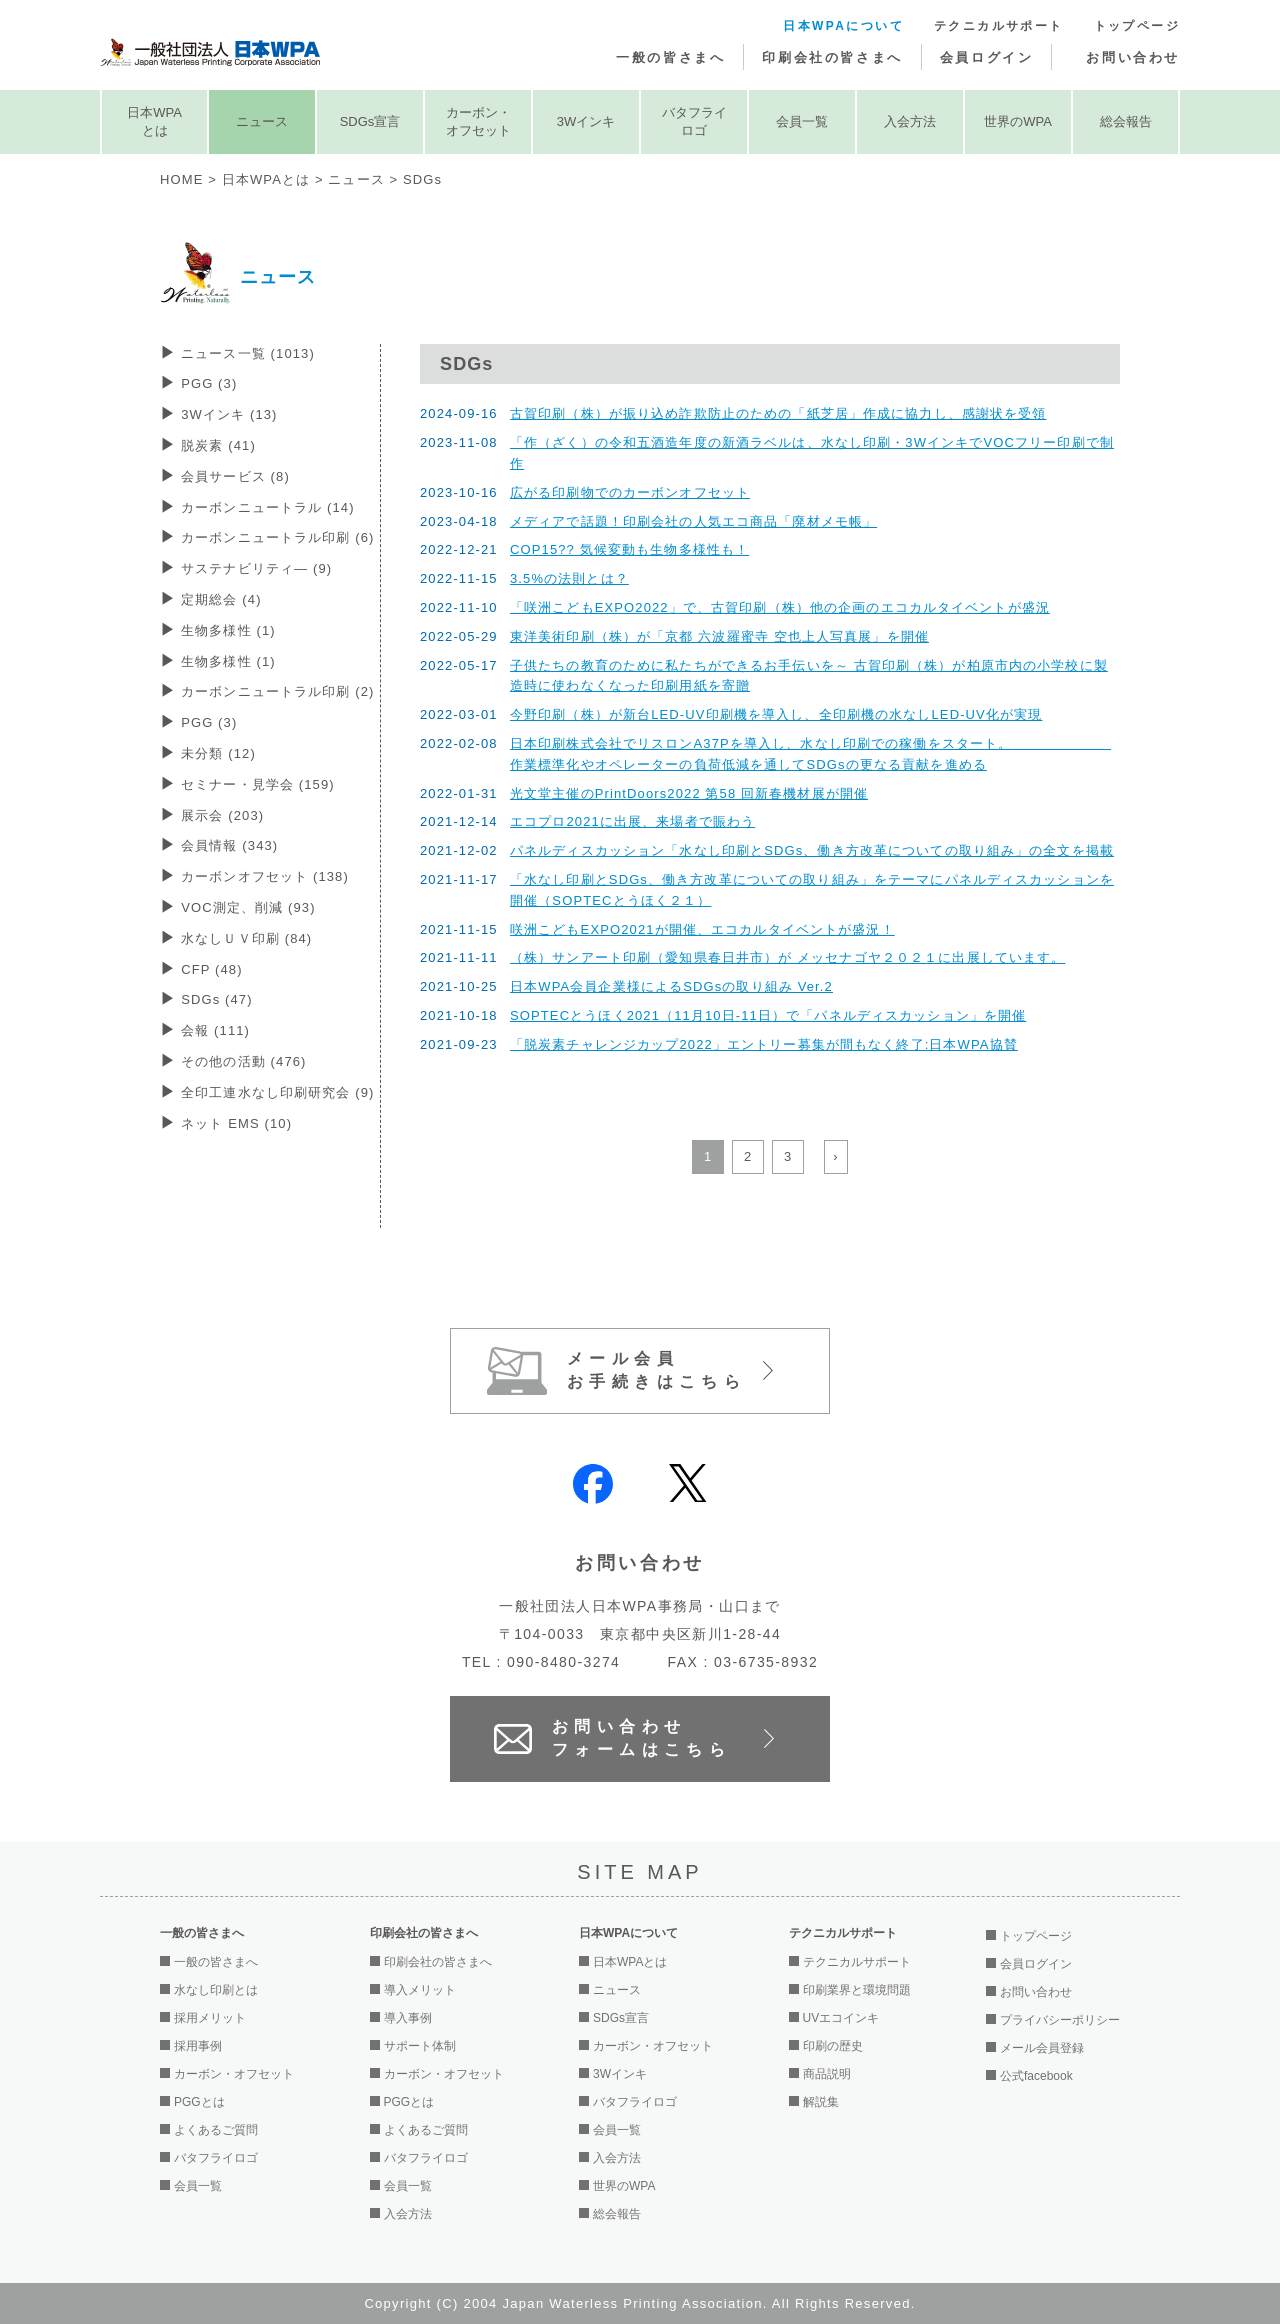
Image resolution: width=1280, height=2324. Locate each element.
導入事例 (408, 2018)
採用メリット (210, 2018)
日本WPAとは (154, 121)
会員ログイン (987, 57)
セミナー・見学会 (258, 784)
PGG (209, 383)
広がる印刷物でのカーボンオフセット (630, 492)
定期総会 (221, 599)
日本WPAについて (843, 26)
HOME (181, 179)
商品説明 (827, 2074)
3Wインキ (586, 121)
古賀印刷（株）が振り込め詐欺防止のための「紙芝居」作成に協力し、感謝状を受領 (778, 413)
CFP (211, 969)
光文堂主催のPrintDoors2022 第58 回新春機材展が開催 (689, 793)
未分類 (218, 753)
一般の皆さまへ (670, 57)
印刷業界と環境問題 (857, 1990)
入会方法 (910, 121)
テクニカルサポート (999, 26)
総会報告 (1126, 121)
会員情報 (229, 845)
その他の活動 (243, 1061)
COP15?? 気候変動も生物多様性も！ (629, 549)
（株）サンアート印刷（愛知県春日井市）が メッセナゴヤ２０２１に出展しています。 (787, 957)
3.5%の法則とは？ (569, 578)
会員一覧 (802, 121)
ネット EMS (236, 1123)
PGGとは (199, 2102)
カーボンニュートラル (268, 507)
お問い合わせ (1133, 57)
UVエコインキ (841, 2018)
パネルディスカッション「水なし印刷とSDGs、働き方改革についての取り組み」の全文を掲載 (812, 850)
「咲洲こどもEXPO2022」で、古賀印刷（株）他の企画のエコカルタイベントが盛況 (780, 607)
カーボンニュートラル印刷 (277, 537)
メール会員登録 (1042, 2048)
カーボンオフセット (265, 876)
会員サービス (235, 476)
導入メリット (420, 1990)
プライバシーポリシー (1060, 2020)
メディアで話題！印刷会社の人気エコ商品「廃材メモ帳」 (693, 521)
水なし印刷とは (216, 1990)
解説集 (821, 2102)
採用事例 (198, 2046)
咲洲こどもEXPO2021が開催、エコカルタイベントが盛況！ (702, 929)
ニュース (262, 121)
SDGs (217, 999)
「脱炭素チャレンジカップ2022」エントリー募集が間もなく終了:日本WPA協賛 (764, 1044)
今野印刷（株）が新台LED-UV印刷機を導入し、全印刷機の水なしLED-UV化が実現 (776, 714)
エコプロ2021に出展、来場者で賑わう (632, 821)
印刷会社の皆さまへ (832, 57)
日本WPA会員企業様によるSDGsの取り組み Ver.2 (671, 986)
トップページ (1137, 26)
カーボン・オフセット (478, 121)
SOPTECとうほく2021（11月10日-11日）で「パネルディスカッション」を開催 (768, 1015)
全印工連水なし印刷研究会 (277, 1092)
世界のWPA (1018, 121)
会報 (215, 1030)
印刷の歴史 (833, 2046)
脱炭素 (218, 445)
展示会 (222, 815)
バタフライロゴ (694, 121)
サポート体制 (420, 2046)
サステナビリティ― (256, 568)
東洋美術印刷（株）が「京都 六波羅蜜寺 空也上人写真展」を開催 (719, 636)
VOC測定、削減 (248, 907)
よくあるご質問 (216, 2130)
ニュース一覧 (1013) (248, 353)
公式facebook (1036, 2076)
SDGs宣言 (370, 121)
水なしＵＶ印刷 (246, 938)
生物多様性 (228, 630)
